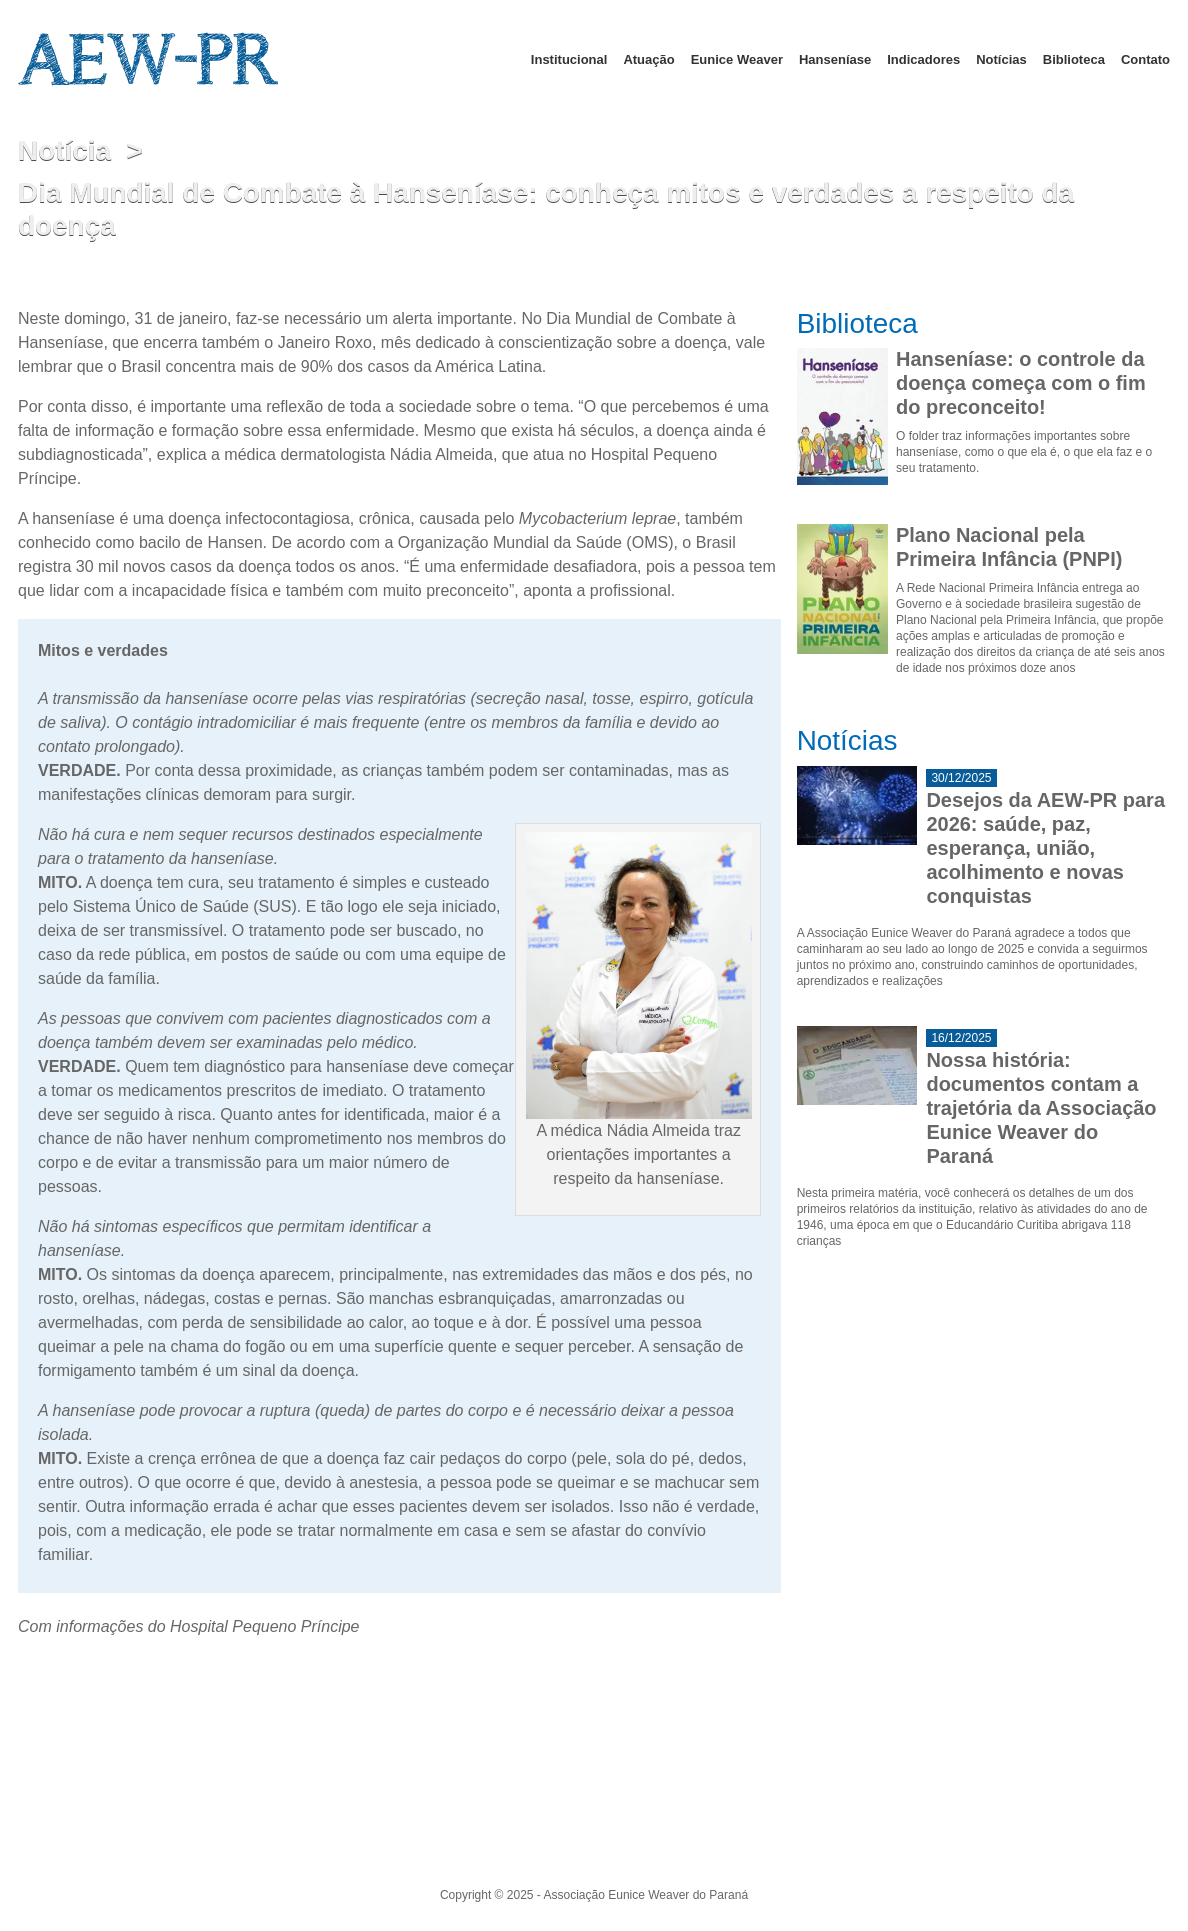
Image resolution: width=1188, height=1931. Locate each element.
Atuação (648, 59)
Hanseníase (835, 59)
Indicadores (923, 59)
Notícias (1001, 59)
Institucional (569, 59)
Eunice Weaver (737, 59)
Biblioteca (1074, 59)
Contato (1145, 59)
